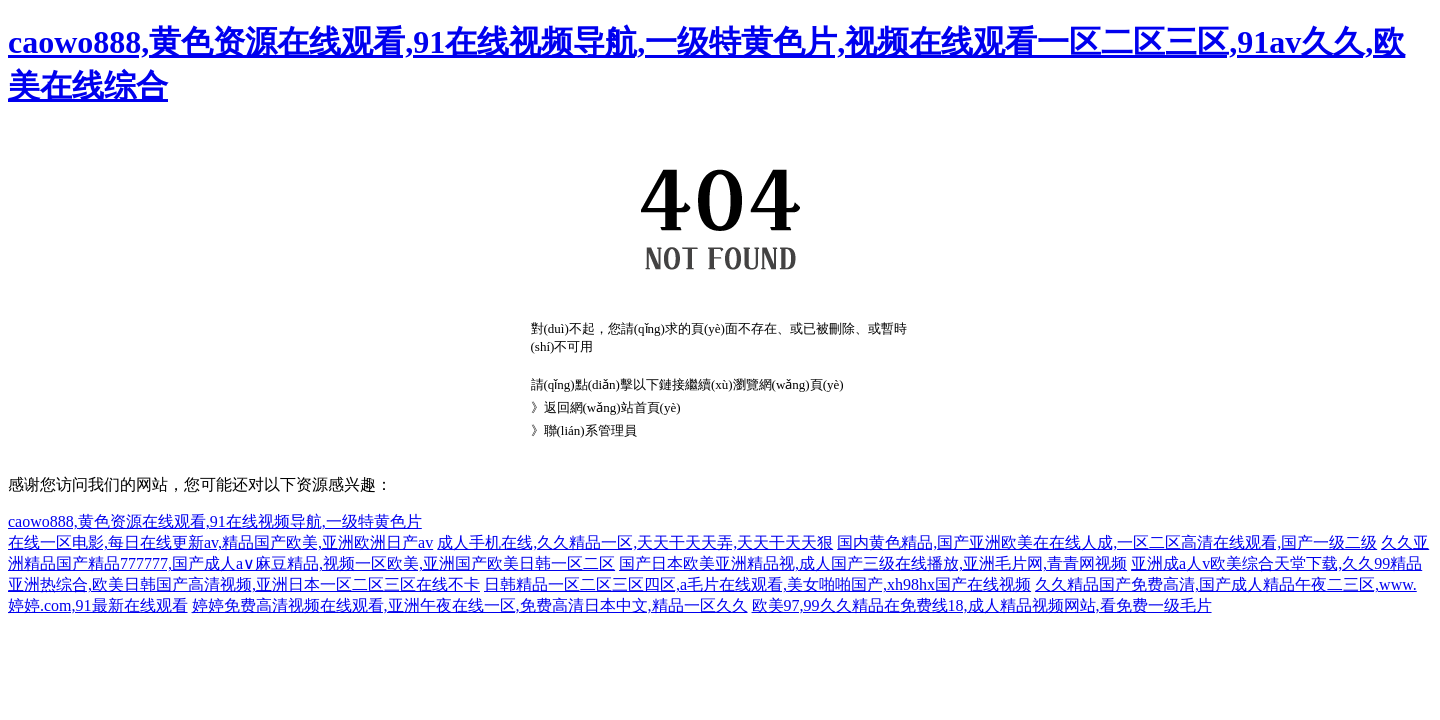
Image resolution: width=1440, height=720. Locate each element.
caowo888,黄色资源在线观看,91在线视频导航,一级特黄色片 (215, 521)
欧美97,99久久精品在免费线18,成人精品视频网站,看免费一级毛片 (982, 605)
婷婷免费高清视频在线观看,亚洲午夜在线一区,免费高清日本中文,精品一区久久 (470, 605)
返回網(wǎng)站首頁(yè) (612, 407)
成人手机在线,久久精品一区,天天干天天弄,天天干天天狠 (635, 542)
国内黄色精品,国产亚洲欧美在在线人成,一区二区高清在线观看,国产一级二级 (1107, 542)
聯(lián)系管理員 (590, 430)
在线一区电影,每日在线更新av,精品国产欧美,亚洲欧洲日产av (220, 542)
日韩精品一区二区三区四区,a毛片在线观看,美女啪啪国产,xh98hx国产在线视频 (757, 584)
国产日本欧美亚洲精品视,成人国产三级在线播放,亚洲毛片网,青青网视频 (873, 563)
